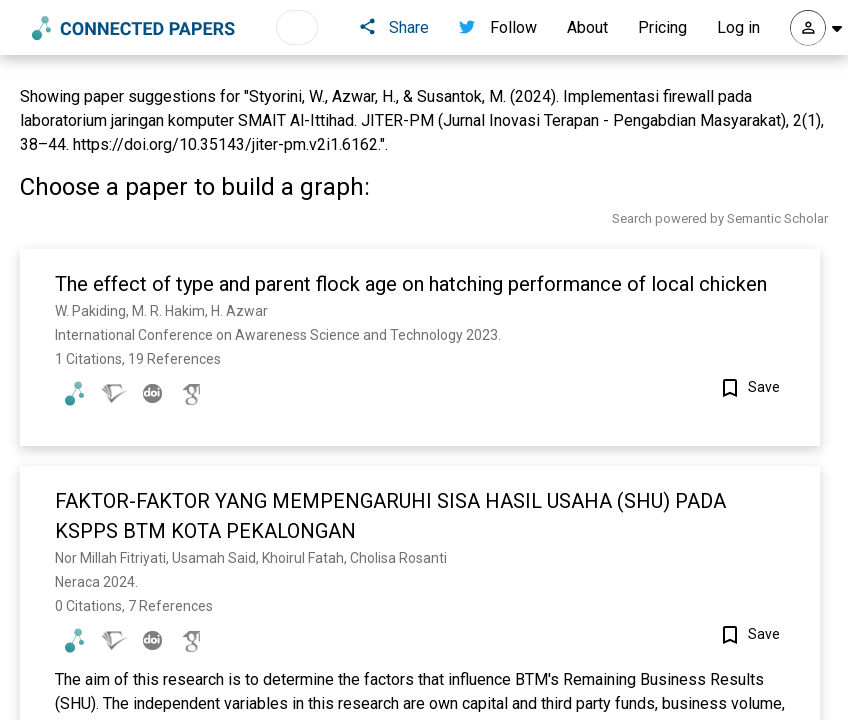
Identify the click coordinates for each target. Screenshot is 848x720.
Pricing (662, 27)
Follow (498, 27)
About (587, 27)
